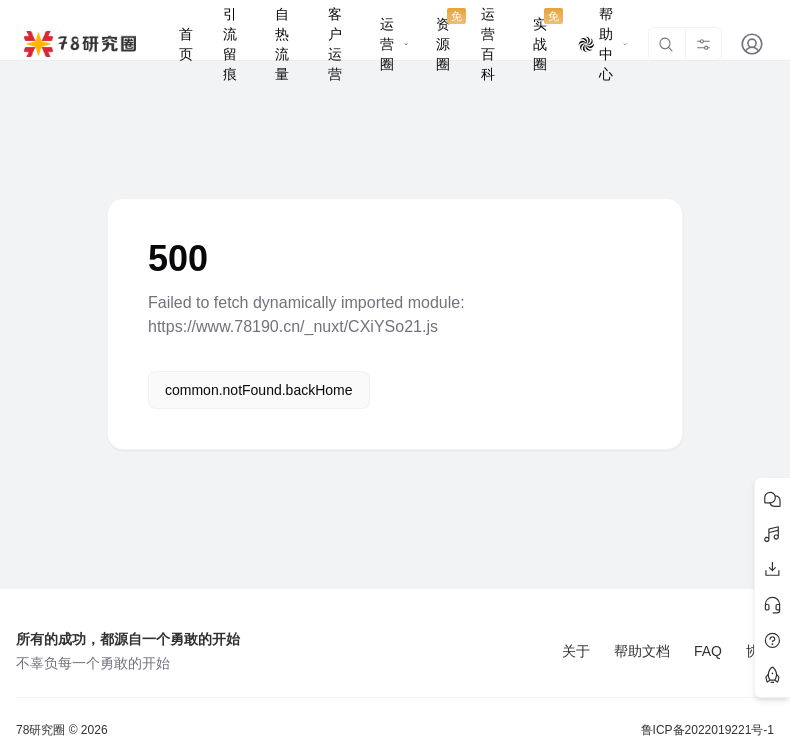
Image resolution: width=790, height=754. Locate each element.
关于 (576, 651)
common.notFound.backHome (259, 390)
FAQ (708, 651)
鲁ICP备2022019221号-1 (707, 730)
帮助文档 (642, 651)
